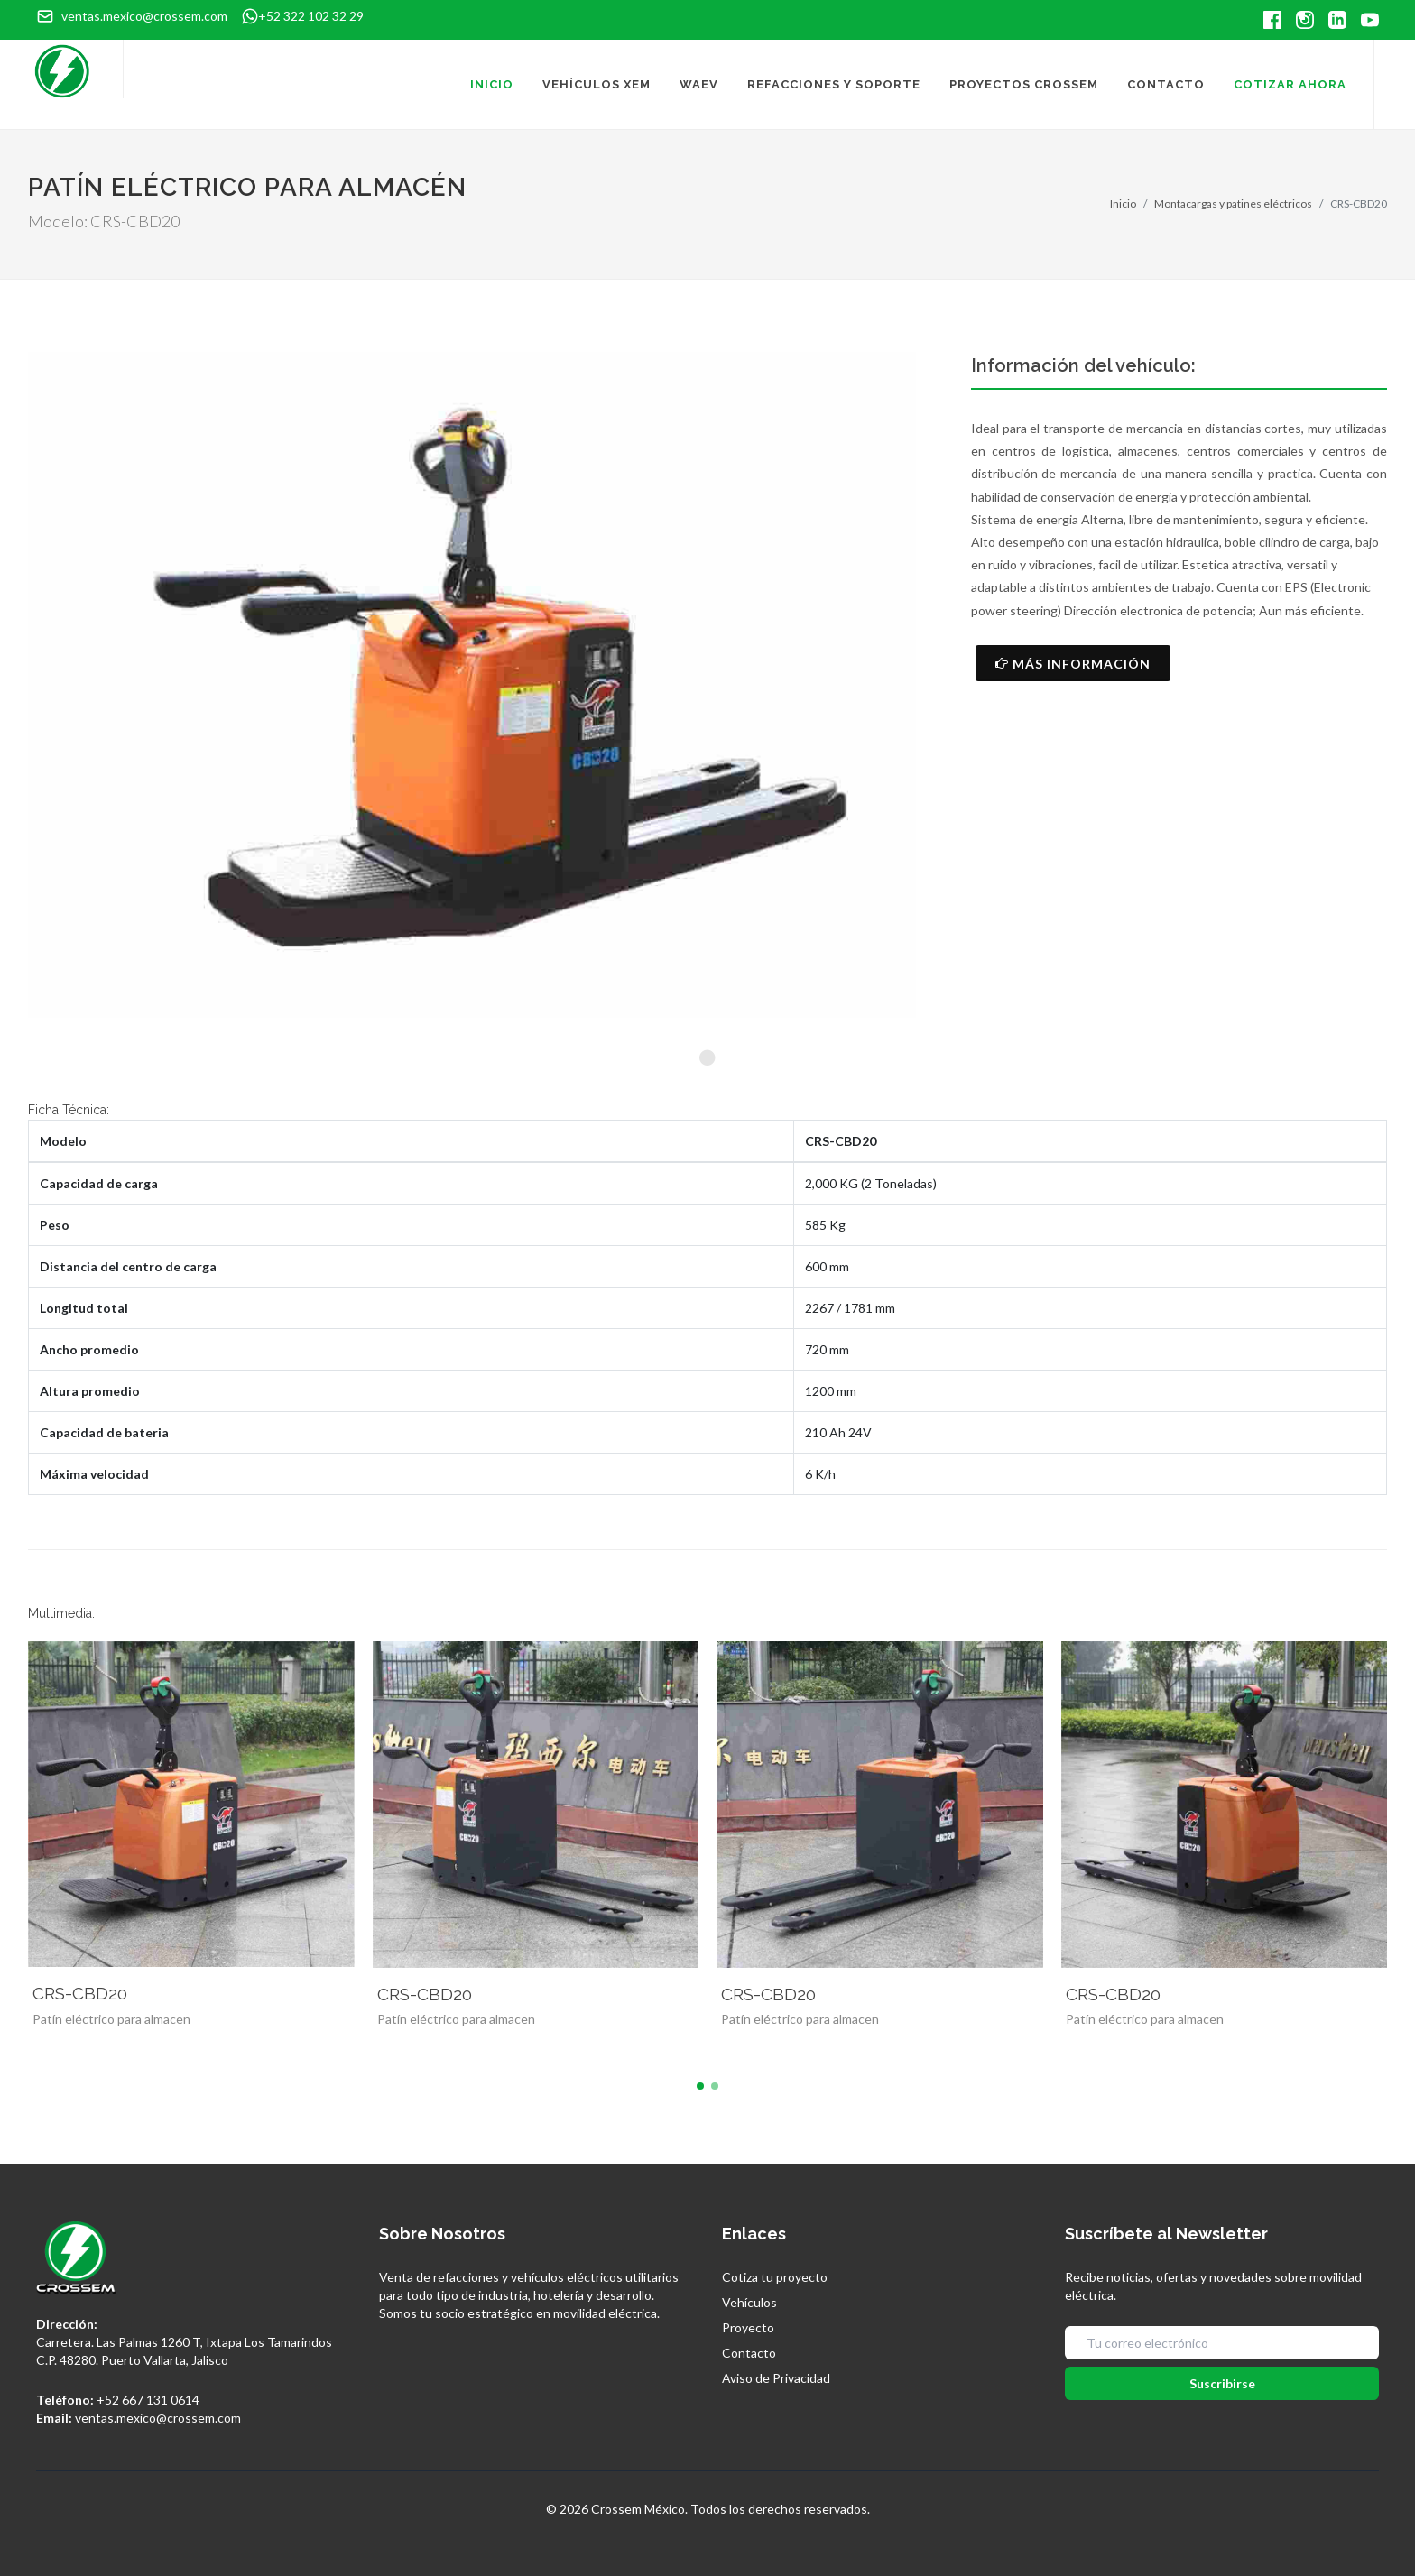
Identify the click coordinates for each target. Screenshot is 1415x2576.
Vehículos (749, 2302)
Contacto (749, 2352)
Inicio (1123, 203)
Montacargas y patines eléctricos (1233, 203)
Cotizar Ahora (1290, 84)
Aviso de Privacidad (776, 2378)
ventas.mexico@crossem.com (158, 2417)
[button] (700, 2086)
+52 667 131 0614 (148, 2399)
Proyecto (748, 2327)
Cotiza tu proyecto (775, 2277)
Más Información (1073, 663)
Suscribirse (1222, 2383)
